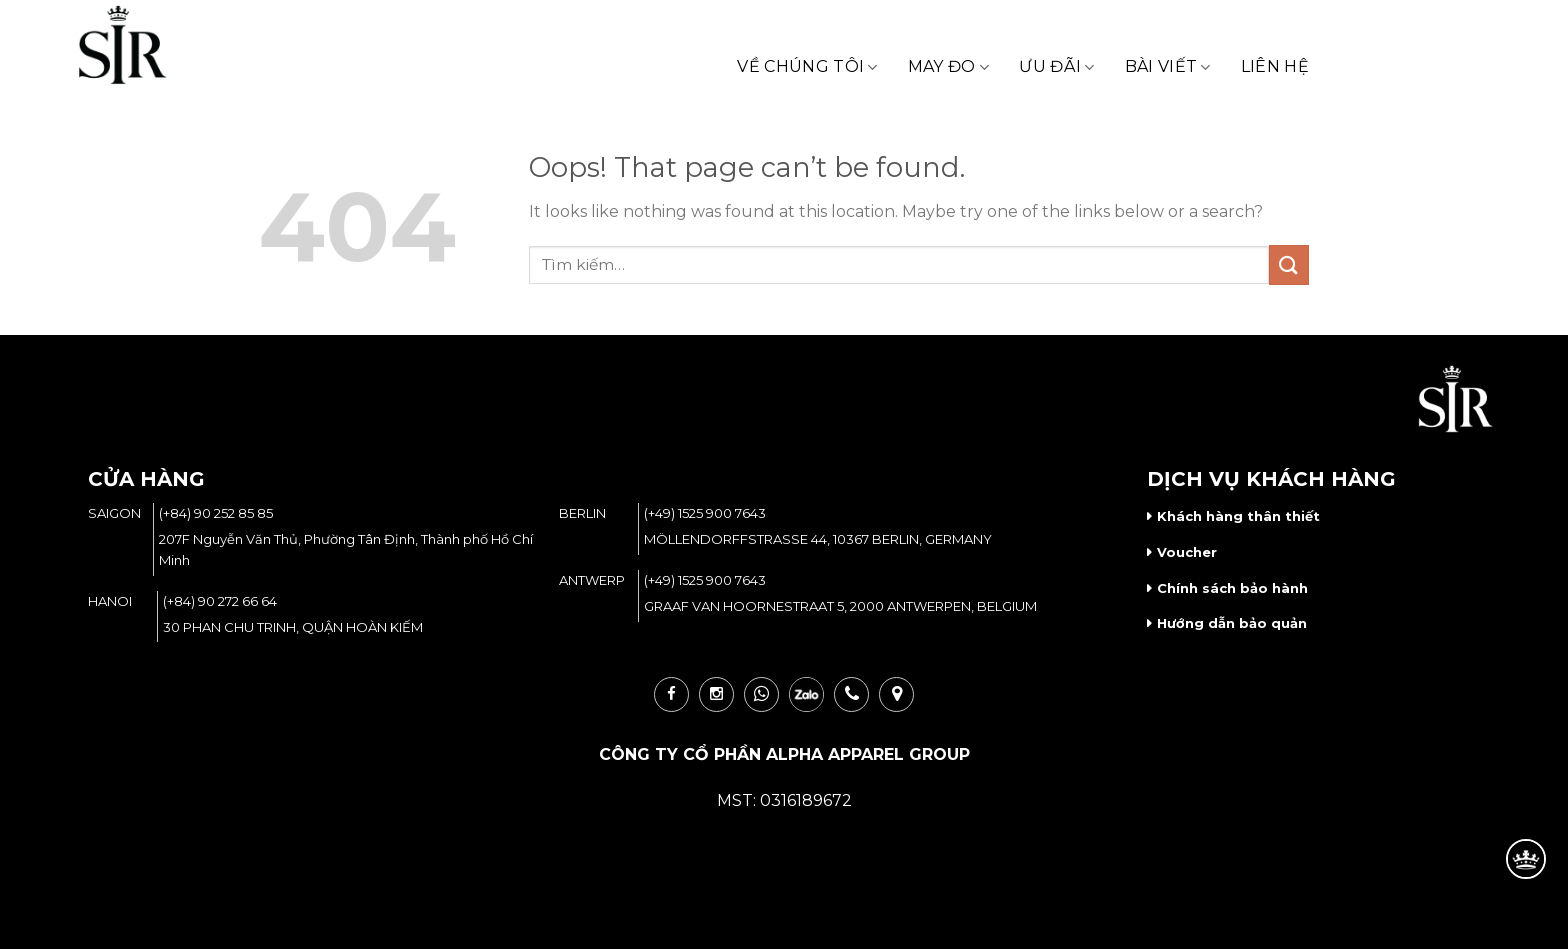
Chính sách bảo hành (1232, 588)
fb (671, 694)
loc (896, 694)
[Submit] (1289, 264)
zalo (806, 694)
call (851, 694)
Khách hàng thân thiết (1238, 516)
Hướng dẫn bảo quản (1232, 623)
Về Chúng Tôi (807, 66)
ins (716, 694)
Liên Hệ (1275, 66)
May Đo (948, 66)
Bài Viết (1168, 66)
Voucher (1187, 552)
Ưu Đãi (1056, 66)
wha (761, 694)
